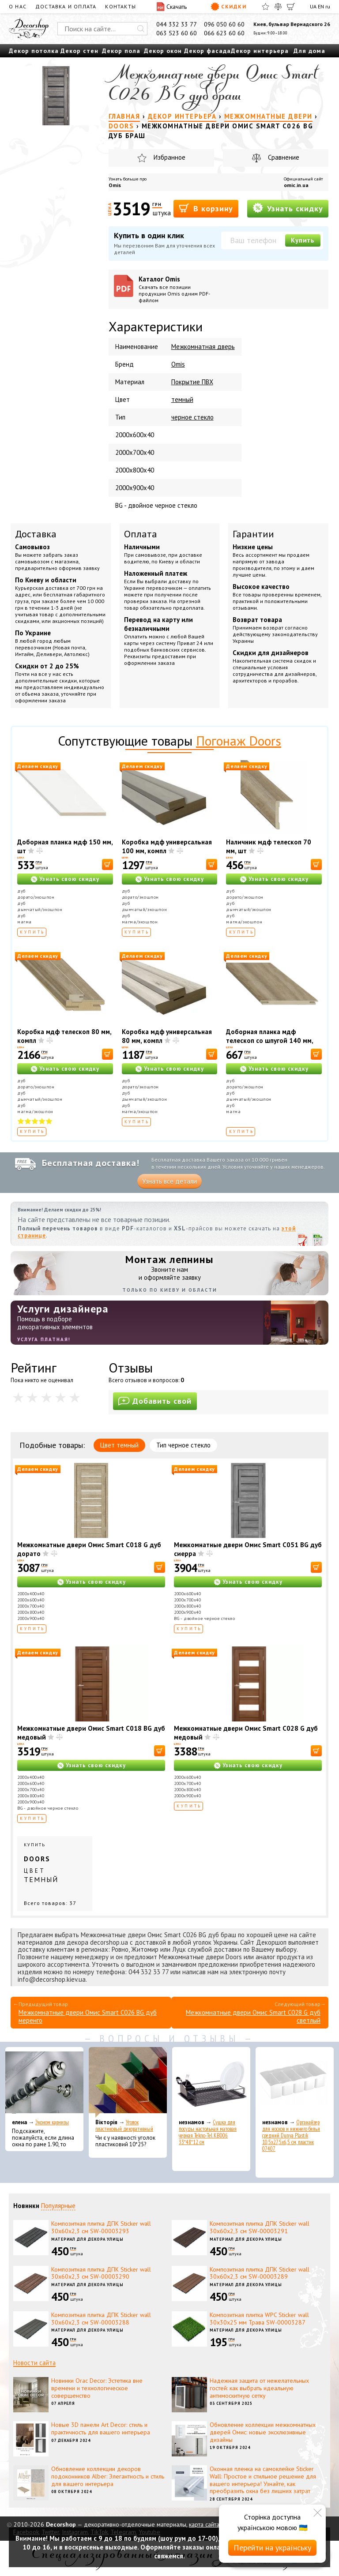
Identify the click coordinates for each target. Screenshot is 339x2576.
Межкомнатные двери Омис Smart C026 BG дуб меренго (88, 2016)
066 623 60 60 (224, 33)
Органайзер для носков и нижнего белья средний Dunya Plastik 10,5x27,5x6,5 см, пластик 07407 (291, 2135)
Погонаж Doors (238, 740)
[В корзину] (107, 864)
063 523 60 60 (176, 33)
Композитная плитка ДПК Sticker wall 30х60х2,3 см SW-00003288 (101, 2318)
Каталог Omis (177, 289)
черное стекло (192, 417)
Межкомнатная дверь (203, 346)
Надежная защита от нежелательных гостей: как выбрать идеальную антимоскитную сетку (259, 2388)
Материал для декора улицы (87, 2239)
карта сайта (204, 2524)
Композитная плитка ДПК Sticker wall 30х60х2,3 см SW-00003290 (101, 2273)
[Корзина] (291, 6)
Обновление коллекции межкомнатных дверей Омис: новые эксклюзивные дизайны (263, 2432)
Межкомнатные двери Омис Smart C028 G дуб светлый (253, 2016)
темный (182, 399)
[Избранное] (265, 6)
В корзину (206, 208)
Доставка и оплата (65, 6)
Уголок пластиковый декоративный (124, 2126)
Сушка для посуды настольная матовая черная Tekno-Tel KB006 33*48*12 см (208, 2132)
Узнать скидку (287, 208)
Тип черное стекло (183, 1445)
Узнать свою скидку (69, 879)
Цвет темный (119, 1445)
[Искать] (140, 28)
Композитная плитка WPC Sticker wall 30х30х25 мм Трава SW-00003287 (259, 2318)
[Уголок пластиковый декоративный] (128, 2082)
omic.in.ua (296, 185)
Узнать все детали (169, 1181)
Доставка (35, 534)
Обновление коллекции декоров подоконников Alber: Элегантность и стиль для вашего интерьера (107, 2476)
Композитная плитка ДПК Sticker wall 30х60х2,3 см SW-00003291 (259, 2227)
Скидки (228, 6)
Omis (115, 185)
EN (321, 6)
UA (313, 6)
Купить (303, 240)
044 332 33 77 (176, 24)
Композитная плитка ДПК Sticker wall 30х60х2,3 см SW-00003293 (101, 2227)
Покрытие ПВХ (192, 382)
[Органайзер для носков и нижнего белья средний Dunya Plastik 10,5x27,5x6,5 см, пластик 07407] (295, 2082)
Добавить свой (155, 1401)
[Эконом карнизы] (44, 2082)
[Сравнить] (278, 6)
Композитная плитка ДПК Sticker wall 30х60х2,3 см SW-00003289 (259, 2273)
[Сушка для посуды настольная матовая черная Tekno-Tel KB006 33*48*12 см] (211, 2082)
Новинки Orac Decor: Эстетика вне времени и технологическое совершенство (97, 2388)
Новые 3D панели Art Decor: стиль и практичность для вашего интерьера (100, 2428)
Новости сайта (34, 2363)
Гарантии (253, 534)
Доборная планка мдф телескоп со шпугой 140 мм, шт (269, 1040)
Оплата (140, 534)
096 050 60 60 (224, 24)
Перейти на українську (272, 2547)
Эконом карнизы (52, 2122)
